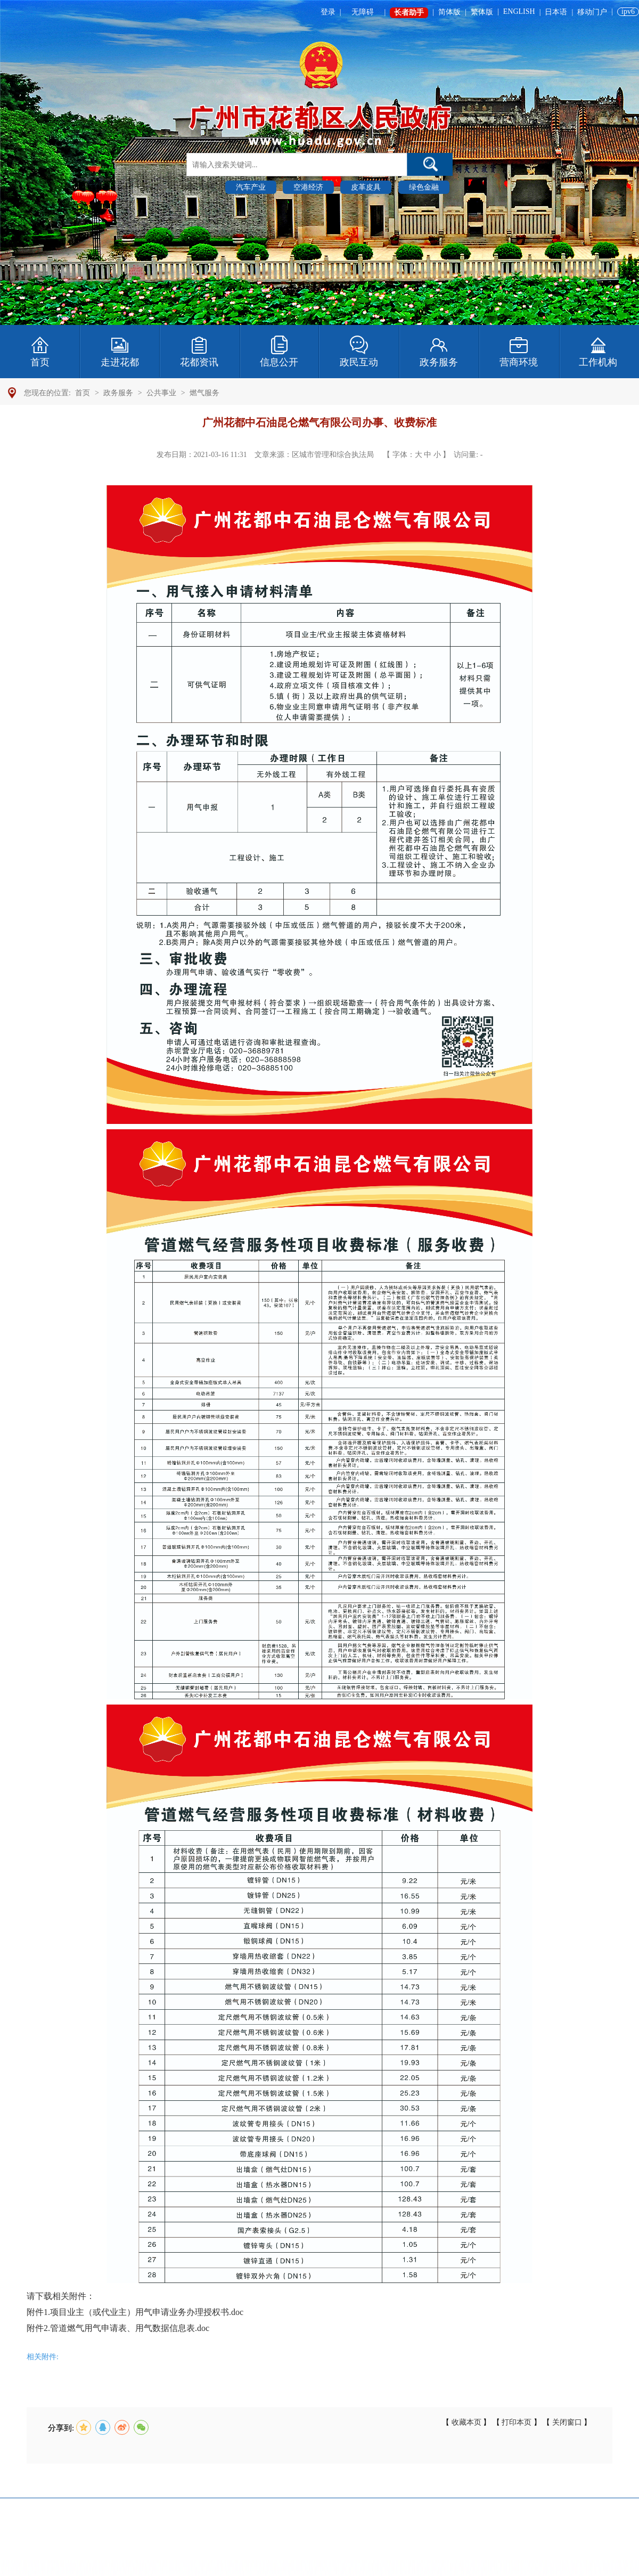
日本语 (556, 12)
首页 (82, 393)
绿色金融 (424, 187)
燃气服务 (204, 393)
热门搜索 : (204, 187)
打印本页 (517, 2422)
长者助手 (409, 13)
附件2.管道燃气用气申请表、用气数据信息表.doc (118, 2328)
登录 (328, 12)
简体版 (449, 12)
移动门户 (592, 12)
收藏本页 (466, 2422)
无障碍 (362, 12)
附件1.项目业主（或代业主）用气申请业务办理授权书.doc (135, 2312)
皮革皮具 (366, 187)
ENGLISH (519, 11)
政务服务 (118, 393)
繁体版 (482, 12)
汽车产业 (251, 187)
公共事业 (161, 393)
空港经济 (308, 187)
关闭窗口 (567, 2422)
